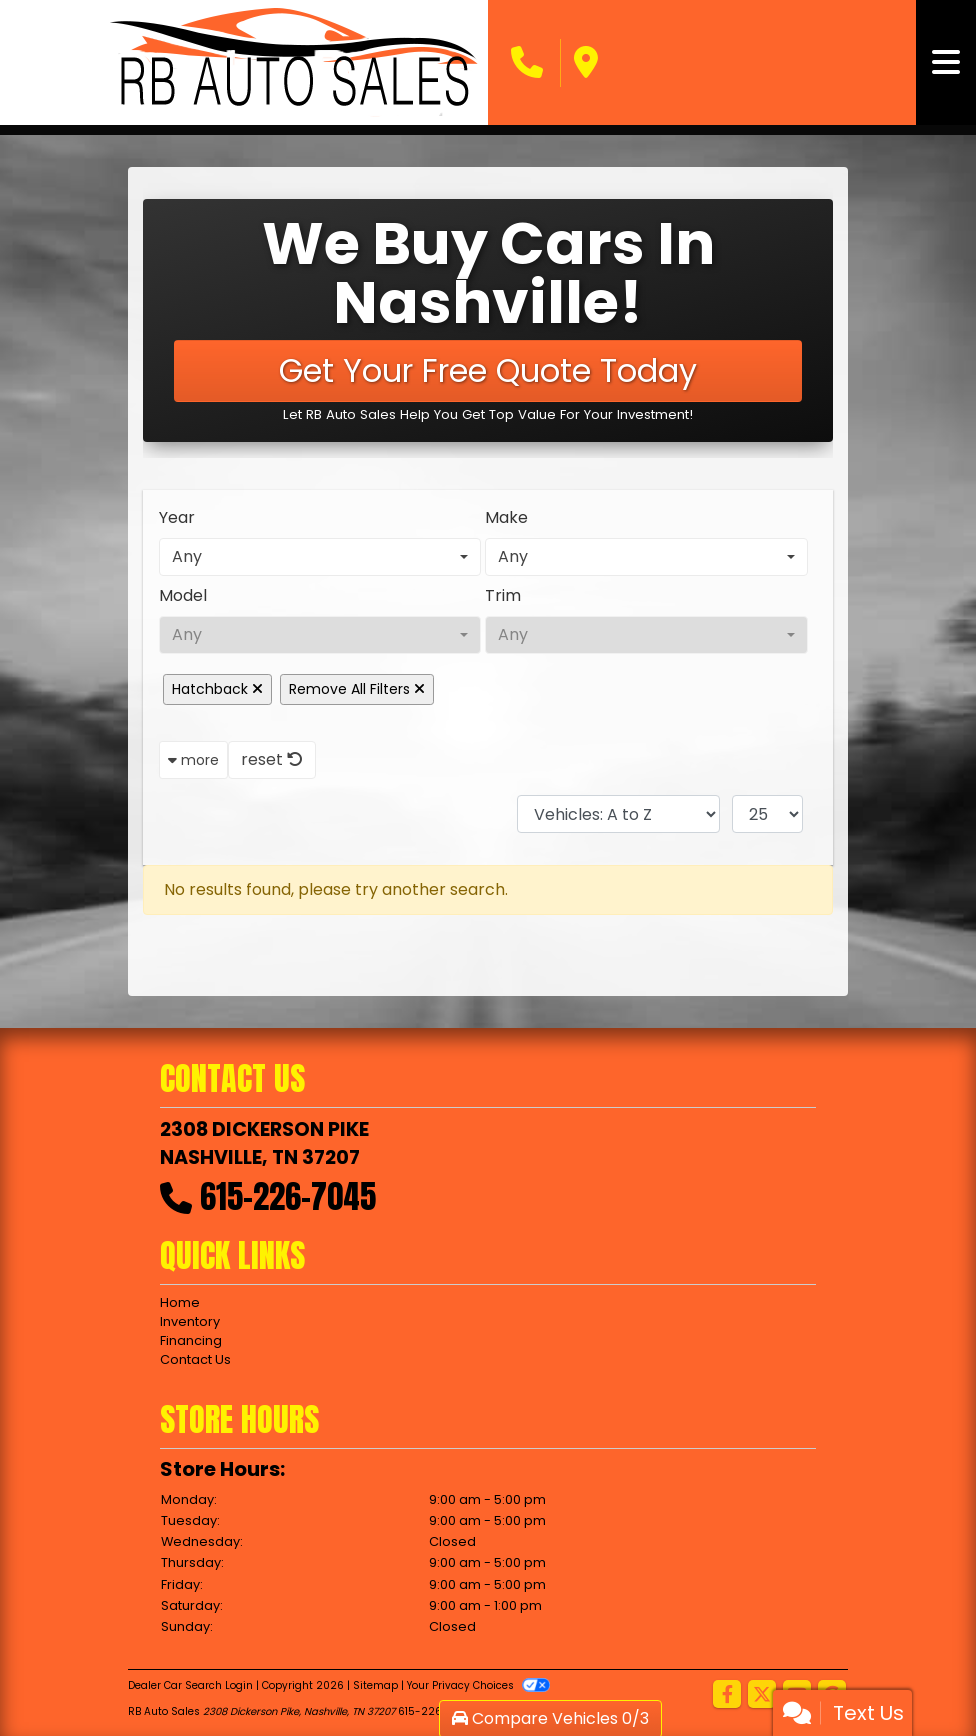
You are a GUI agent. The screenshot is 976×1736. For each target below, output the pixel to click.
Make (506, 517)
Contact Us (195, 1359)
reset (272, 759)
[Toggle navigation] (946, 63)
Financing (191, 1340)
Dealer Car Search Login (190, 1685)
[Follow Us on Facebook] (727, 1695)
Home (180, 1302)
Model (183, 595)
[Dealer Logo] (295, 62)
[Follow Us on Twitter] (762, 1695)
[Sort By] (618, 814)
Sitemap (375, 1685)
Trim (503, 595)
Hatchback (217, 689)
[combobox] (320, 557)
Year (177, 517)
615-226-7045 (288, 1196)
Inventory (190, 1321)
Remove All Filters (357, 689)
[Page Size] (767, 814)
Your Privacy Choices (478, 1685)
